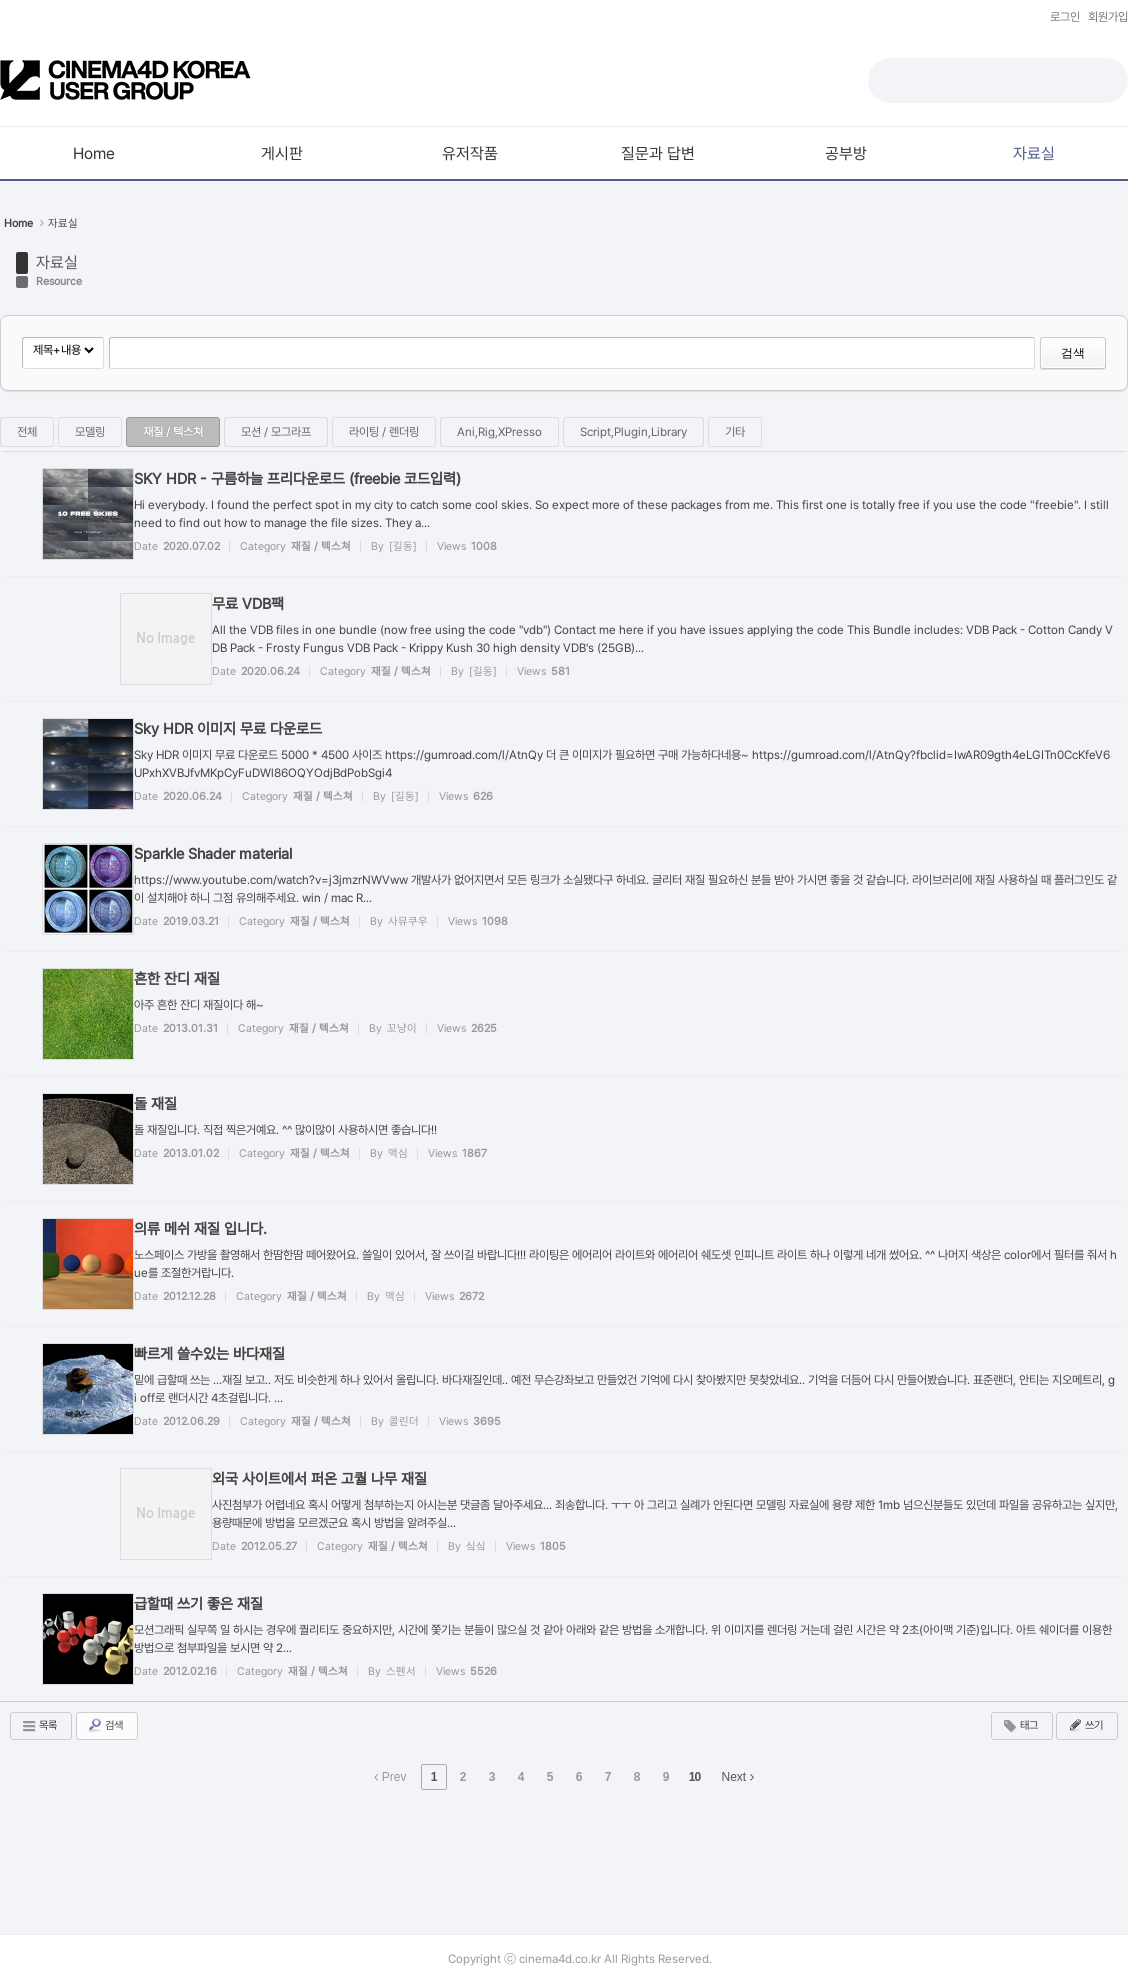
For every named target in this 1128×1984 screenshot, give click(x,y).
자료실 (63, 223)
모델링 (90, 432)
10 (694, 1777)
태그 (1020, 1726)
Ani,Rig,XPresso (499, 432)
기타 (735, 432)
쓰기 (1085, 1725)
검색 (1073, 353)
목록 (39, 1726)
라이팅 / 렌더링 (384, 432)
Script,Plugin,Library (633, 432)
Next (738, 1777)
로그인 (1065, 17)
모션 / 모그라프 (276, 432)
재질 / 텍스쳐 (173, 432)
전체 (27, 432)
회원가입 (1108, 17)
